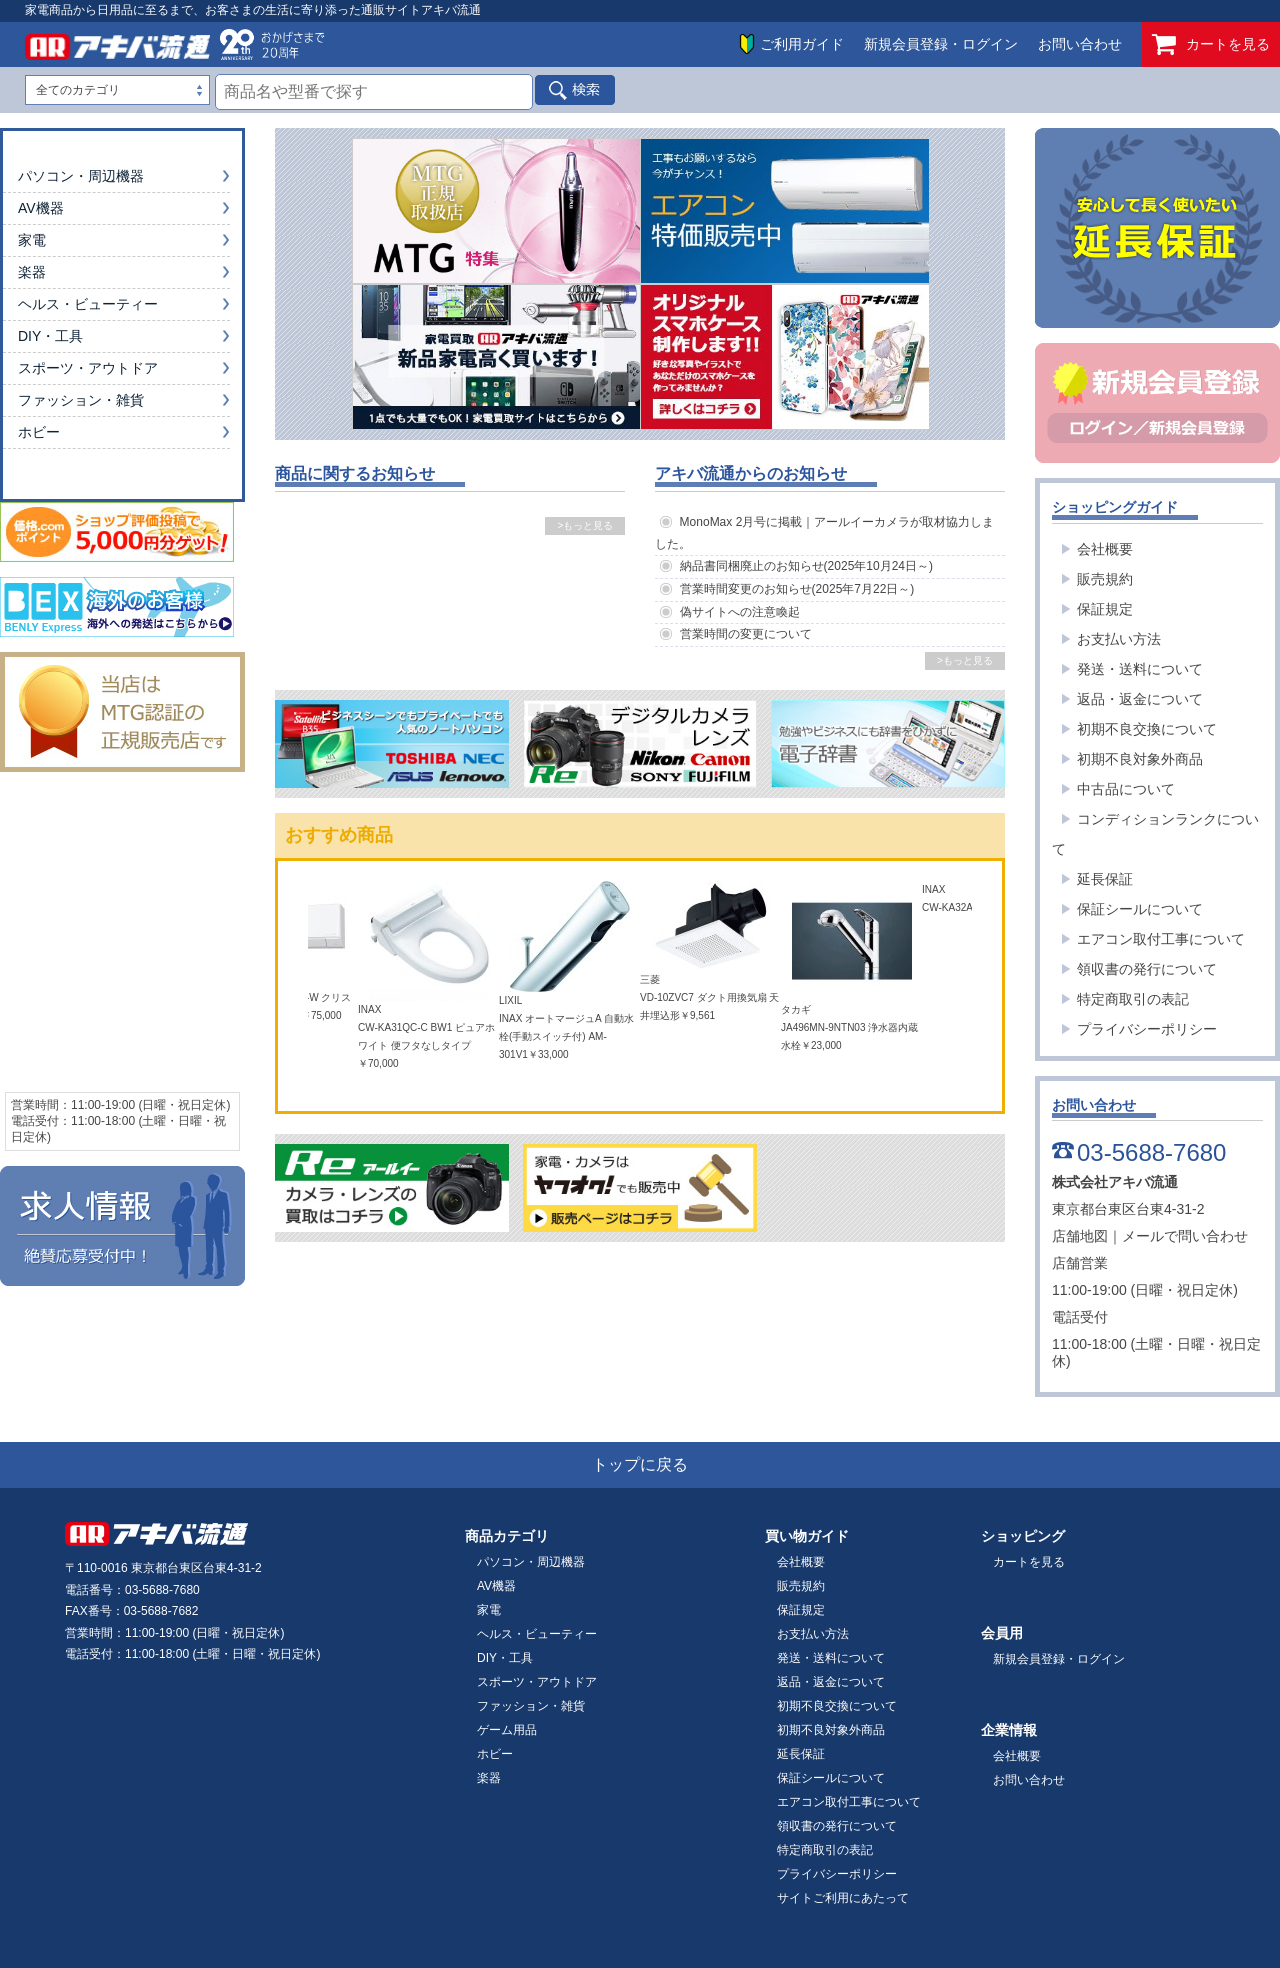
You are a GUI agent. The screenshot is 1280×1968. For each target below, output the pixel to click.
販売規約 (1105, 579)
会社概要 (1105, 549)
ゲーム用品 (507, 1730)
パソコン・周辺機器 (81, 176)
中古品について (1126, 789)
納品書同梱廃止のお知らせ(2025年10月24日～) (806, 566)
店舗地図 (1080, 1236)
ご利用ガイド (802, 44)
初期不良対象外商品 (1140, 759)
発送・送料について (1140, 669)
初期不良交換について (1147, 729)
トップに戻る (640, 1464)
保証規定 (1105, 609)
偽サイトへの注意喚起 (740, 612)
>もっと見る (585, 525)
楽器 (32, 272)
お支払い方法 (1119, 639)
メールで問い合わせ (1185, 1236)
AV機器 (41, 208)
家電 (32, 240)
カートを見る (1211, 44)
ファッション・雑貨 (81, 400)
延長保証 (1105, 879)
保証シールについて (1140, 909)
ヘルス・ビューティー (88, 304)
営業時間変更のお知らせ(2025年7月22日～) (797, 589)
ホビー (39, 432)
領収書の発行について (1147, 969)
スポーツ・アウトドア (88, 368)
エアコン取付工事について (1161, 939)
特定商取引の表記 (1133, 999)
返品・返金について (1140, 699)
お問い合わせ (1080, 44)
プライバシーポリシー (1147, 1029)
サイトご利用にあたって (843, 1898)
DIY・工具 (50, 336)
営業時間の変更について (746, 634)
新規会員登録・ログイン (941, 44)
